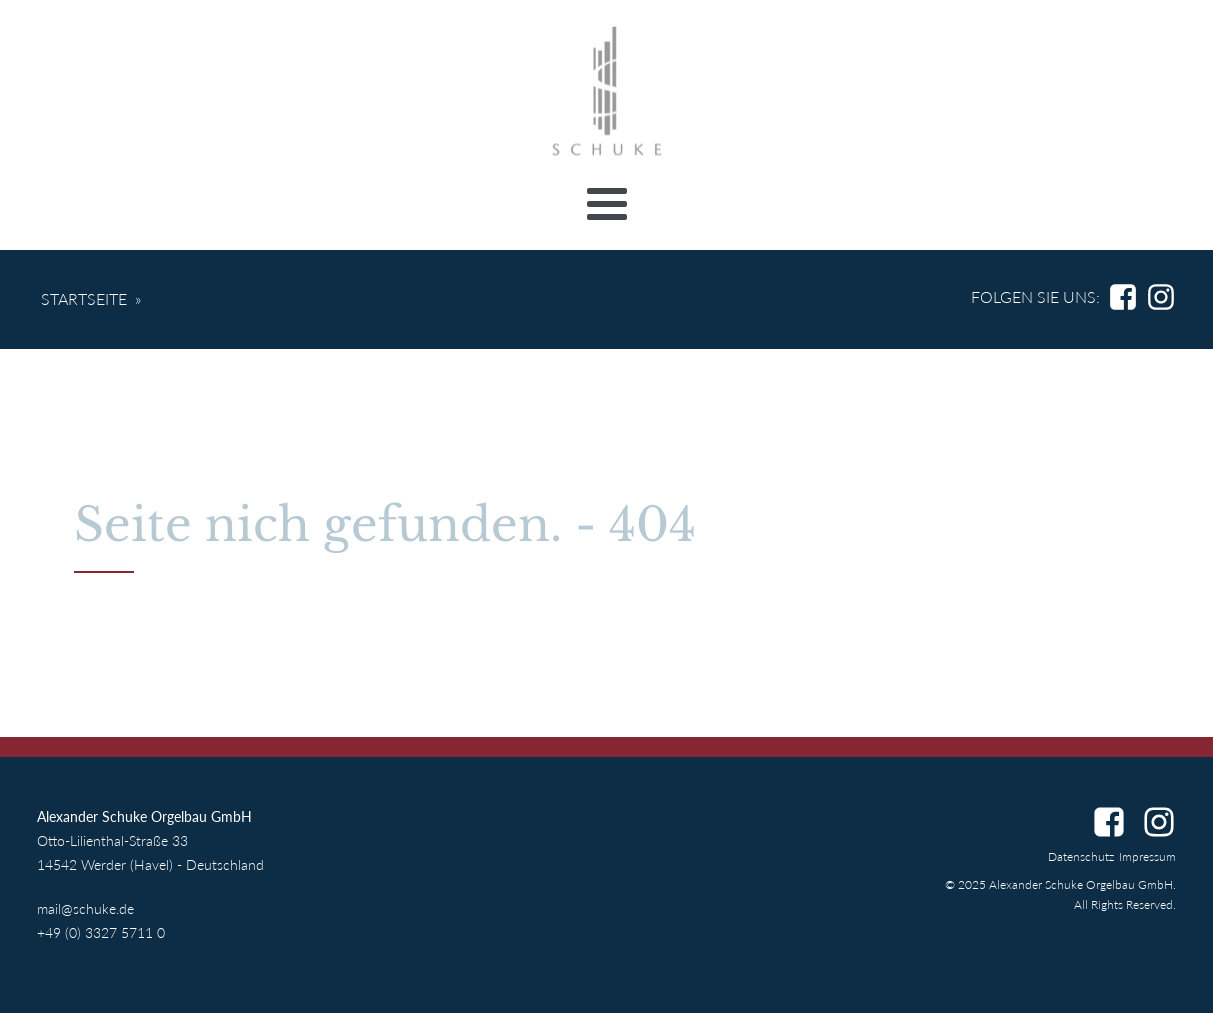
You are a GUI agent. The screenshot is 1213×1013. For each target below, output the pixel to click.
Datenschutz (1081, 856)
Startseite (84, 298)
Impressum (1147, 856)
